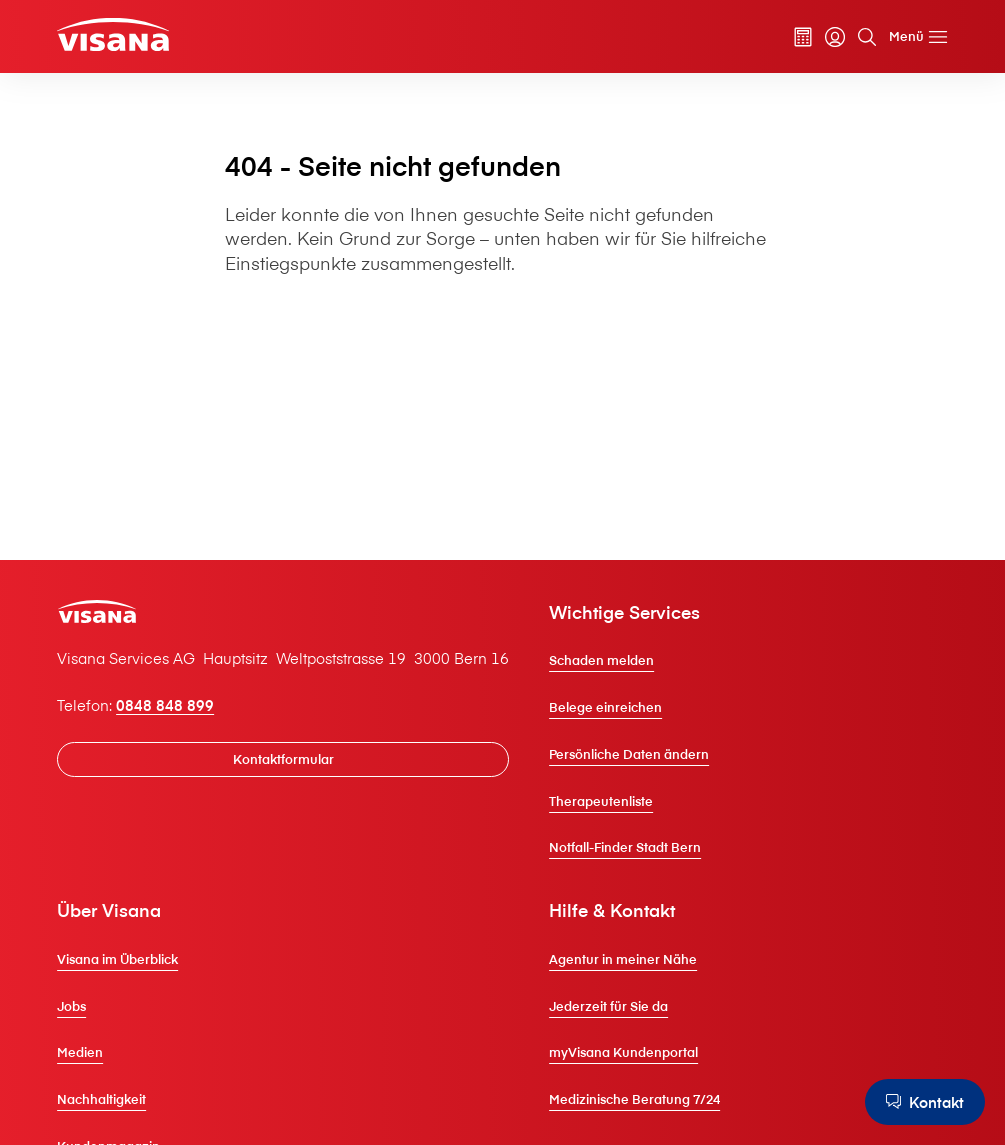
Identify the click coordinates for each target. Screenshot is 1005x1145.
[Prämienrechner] (803, 37)
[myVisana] (835, 37)
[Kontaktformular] (283, 759)
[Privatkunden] (113, 34)
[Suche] (867, 37)
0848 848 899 (165, 705)
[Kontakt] (925, 1102)
